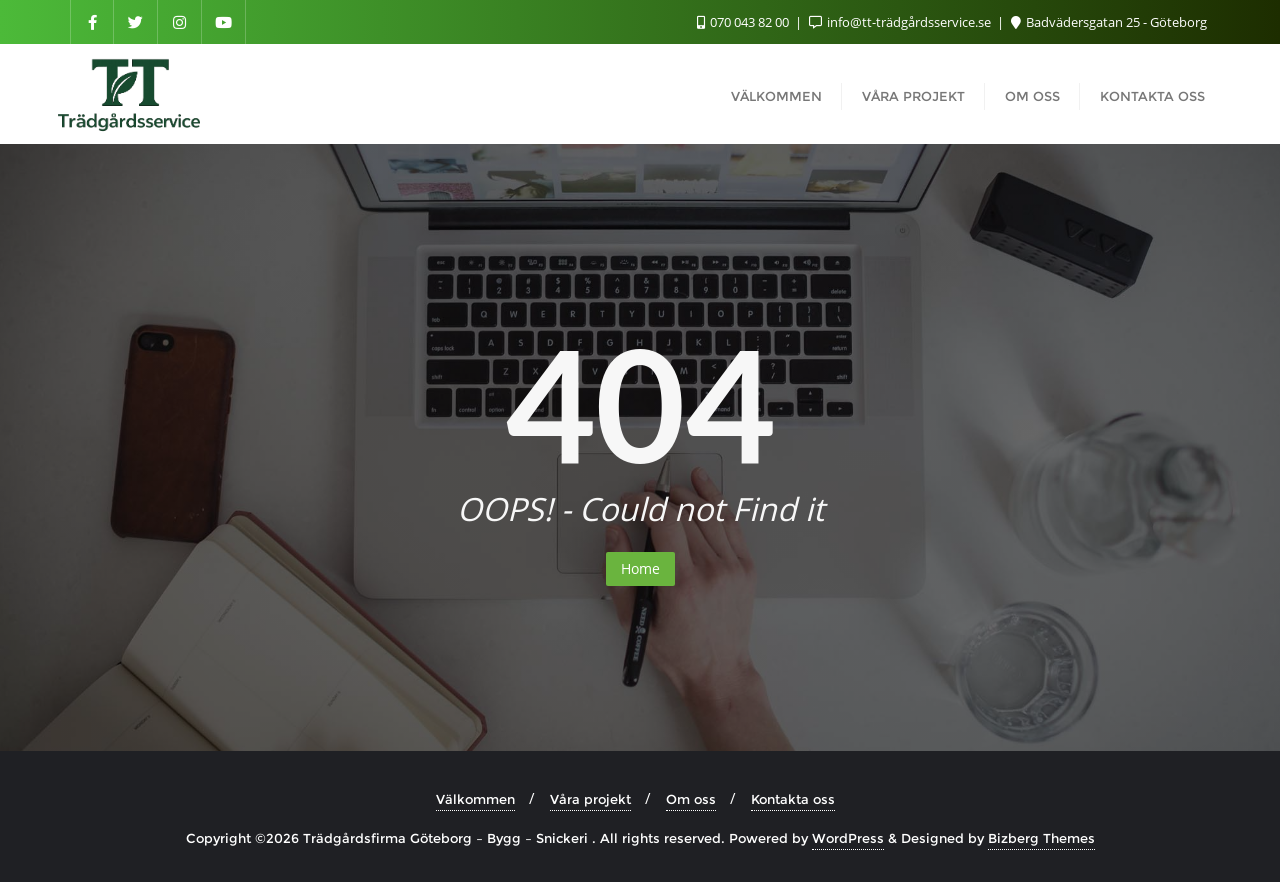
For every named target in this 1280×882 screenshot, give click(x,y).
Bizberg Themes (1041, 838)
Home (640, 568)
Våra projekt (590, 799)
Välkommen (475, 799)
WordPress (848, 838)
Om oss (691, 799)
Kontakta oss (793, 799)
